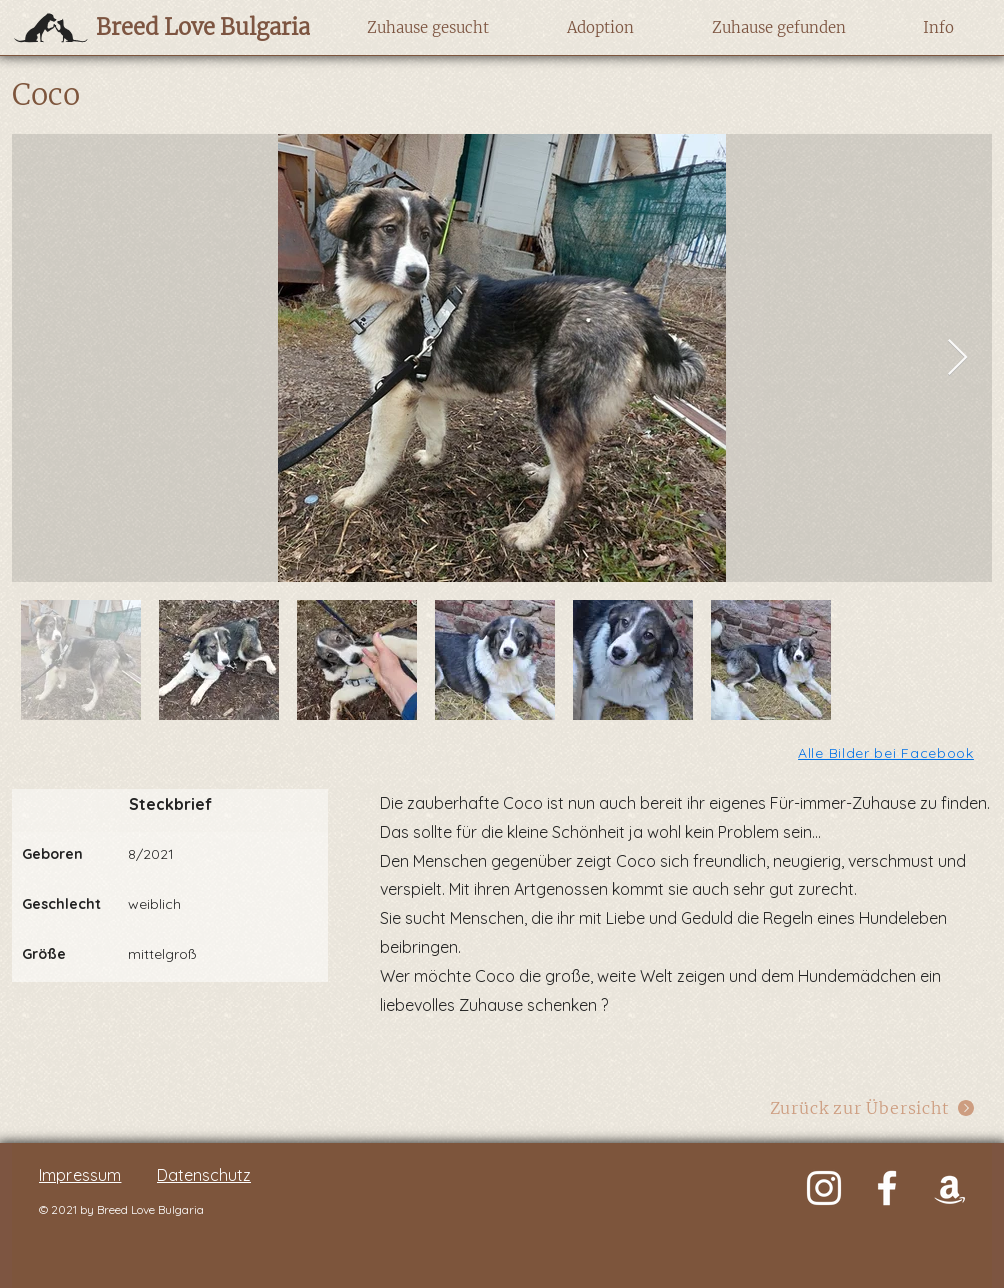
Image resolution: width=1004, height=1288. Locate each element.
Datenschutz (204, 1175)
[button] (427, 28)
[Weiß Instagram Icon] (824, 1188)
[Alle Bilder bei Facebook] (887, 752)
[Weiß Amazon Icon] (950, 1188)
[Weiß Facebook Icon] (887, 1188)
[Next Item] (957, 358)
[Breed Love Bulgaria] (183, 27)
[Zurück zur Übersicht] (872, 1107)
